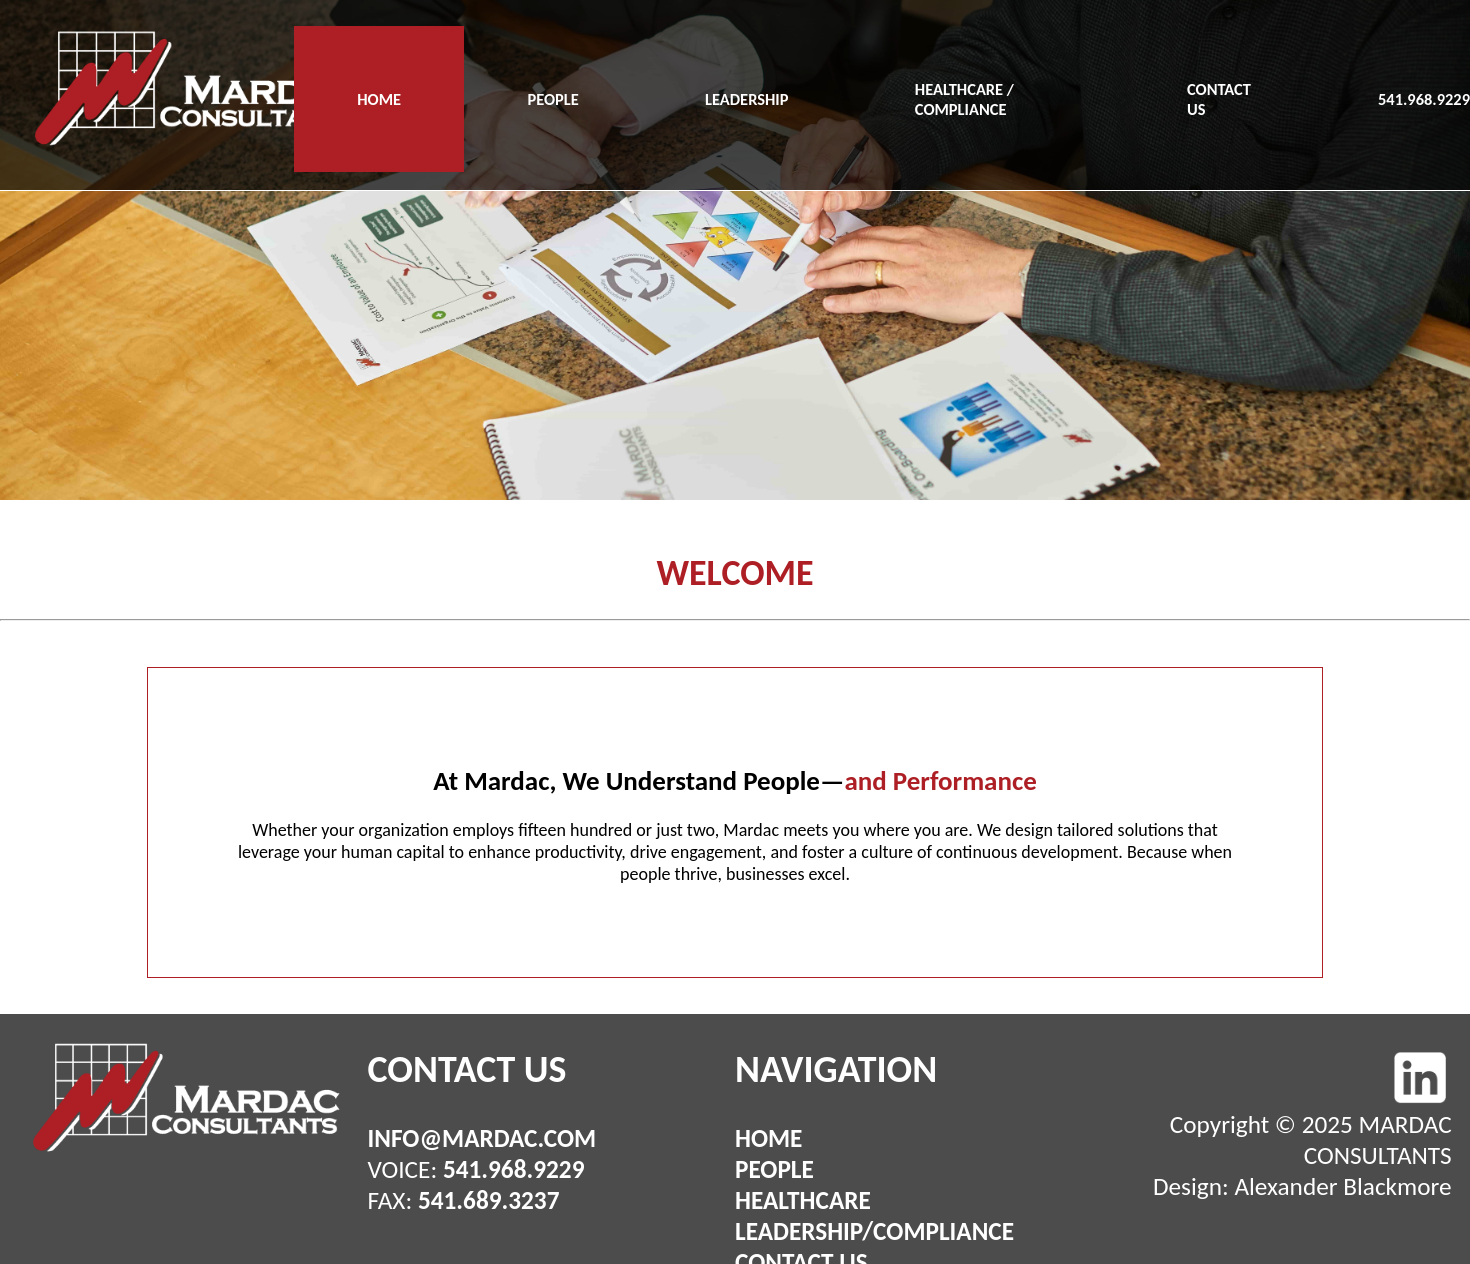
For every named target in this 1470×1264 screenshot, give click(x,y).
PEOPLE (552, 99)
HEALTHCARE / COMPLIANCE (964, 99)
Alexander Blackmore (1342, 1186)
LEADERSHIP (746, 99)
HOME (379, 99)
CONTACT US (1219, 99)
